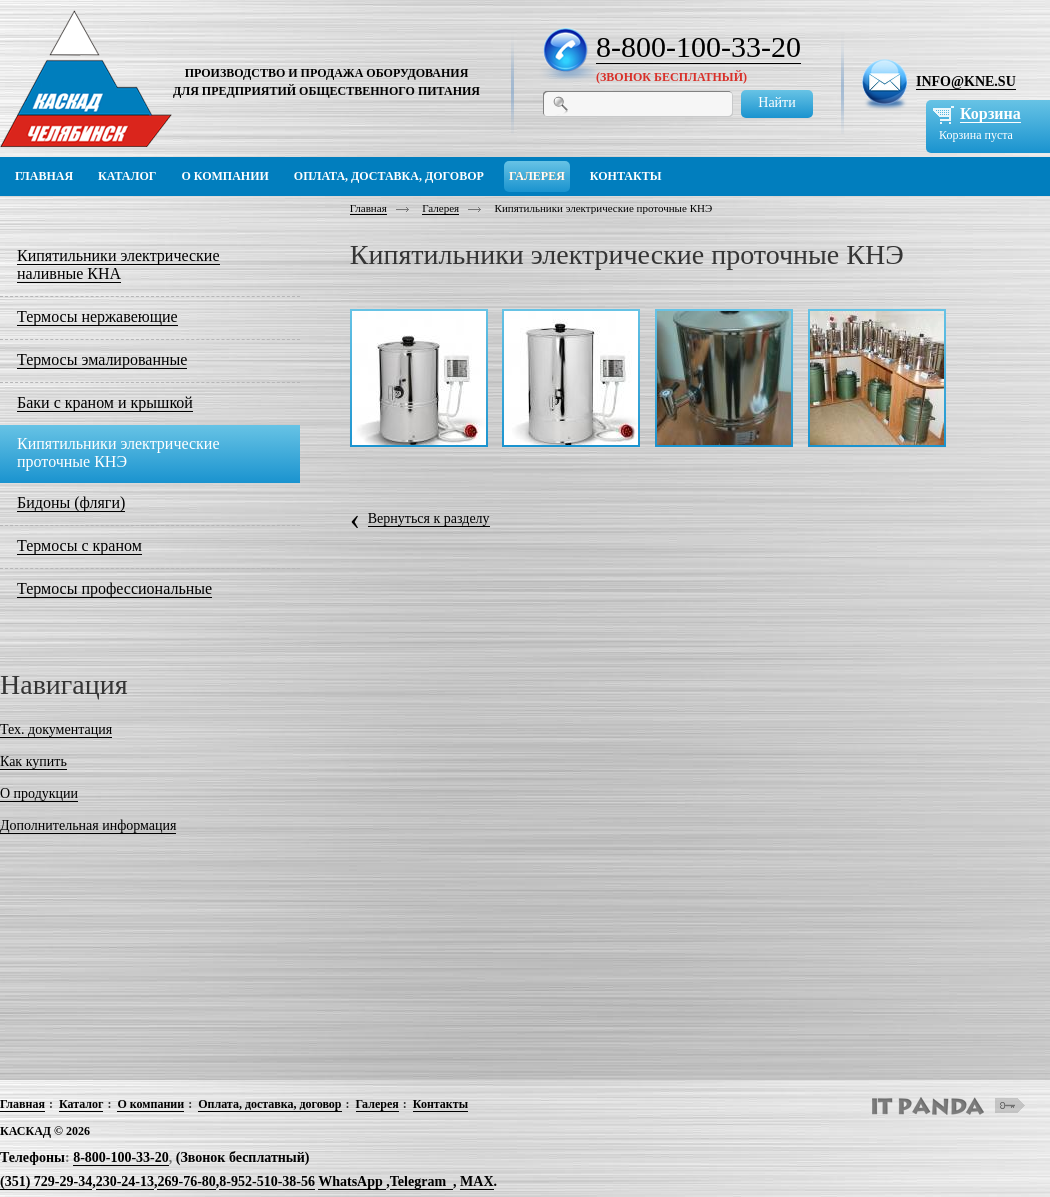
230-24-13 (125, 1181)
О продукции (39, 793)
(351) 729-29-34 (46, 1181)
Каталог (81, 1104)
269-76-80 (186, 1181)
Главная (368, 208)
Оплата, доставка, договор (269, 1104)
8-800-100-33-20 (698, 46)
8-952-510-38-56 (267, 1181)
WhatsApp (352, 1181)
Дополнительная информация (88, 825)
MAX (476, 1181)
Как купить (33, 761)
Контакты (440, 1104)
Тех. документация (56, 729)
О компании (150, 1104)
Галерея (440, 208)
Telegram (418, 1181)
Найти (776, 102)
